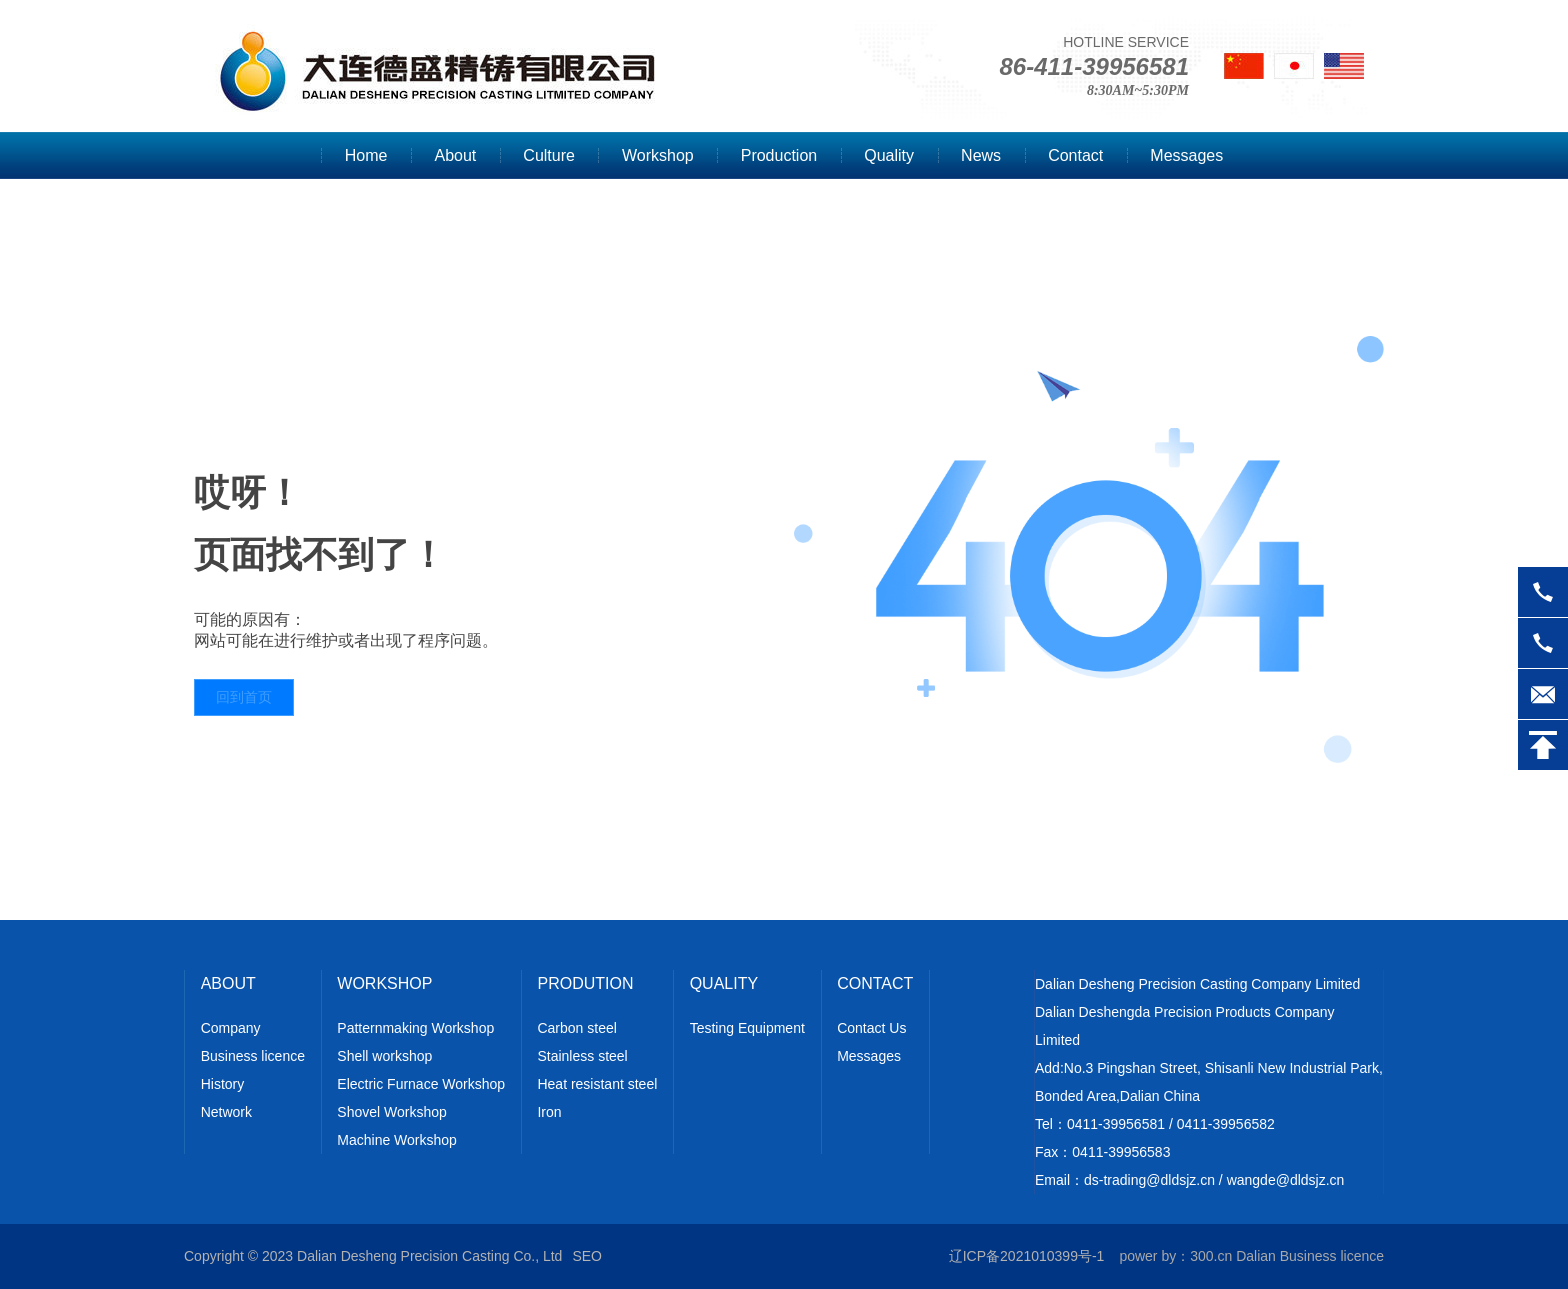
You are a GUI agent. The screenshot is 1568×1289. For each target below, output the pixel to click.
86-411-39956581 (1094, 66)
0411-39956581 (1116, 1124)
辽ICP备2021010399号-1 (1027, 1256)
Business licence (1332, 1256)
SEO (587, 1256)
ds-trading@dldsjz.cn (1149, 1180)
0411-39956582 (1226, 1124)
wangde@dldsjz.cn (1286, 1180)
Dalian (1256, 1256)
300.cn (1211, 1256)
